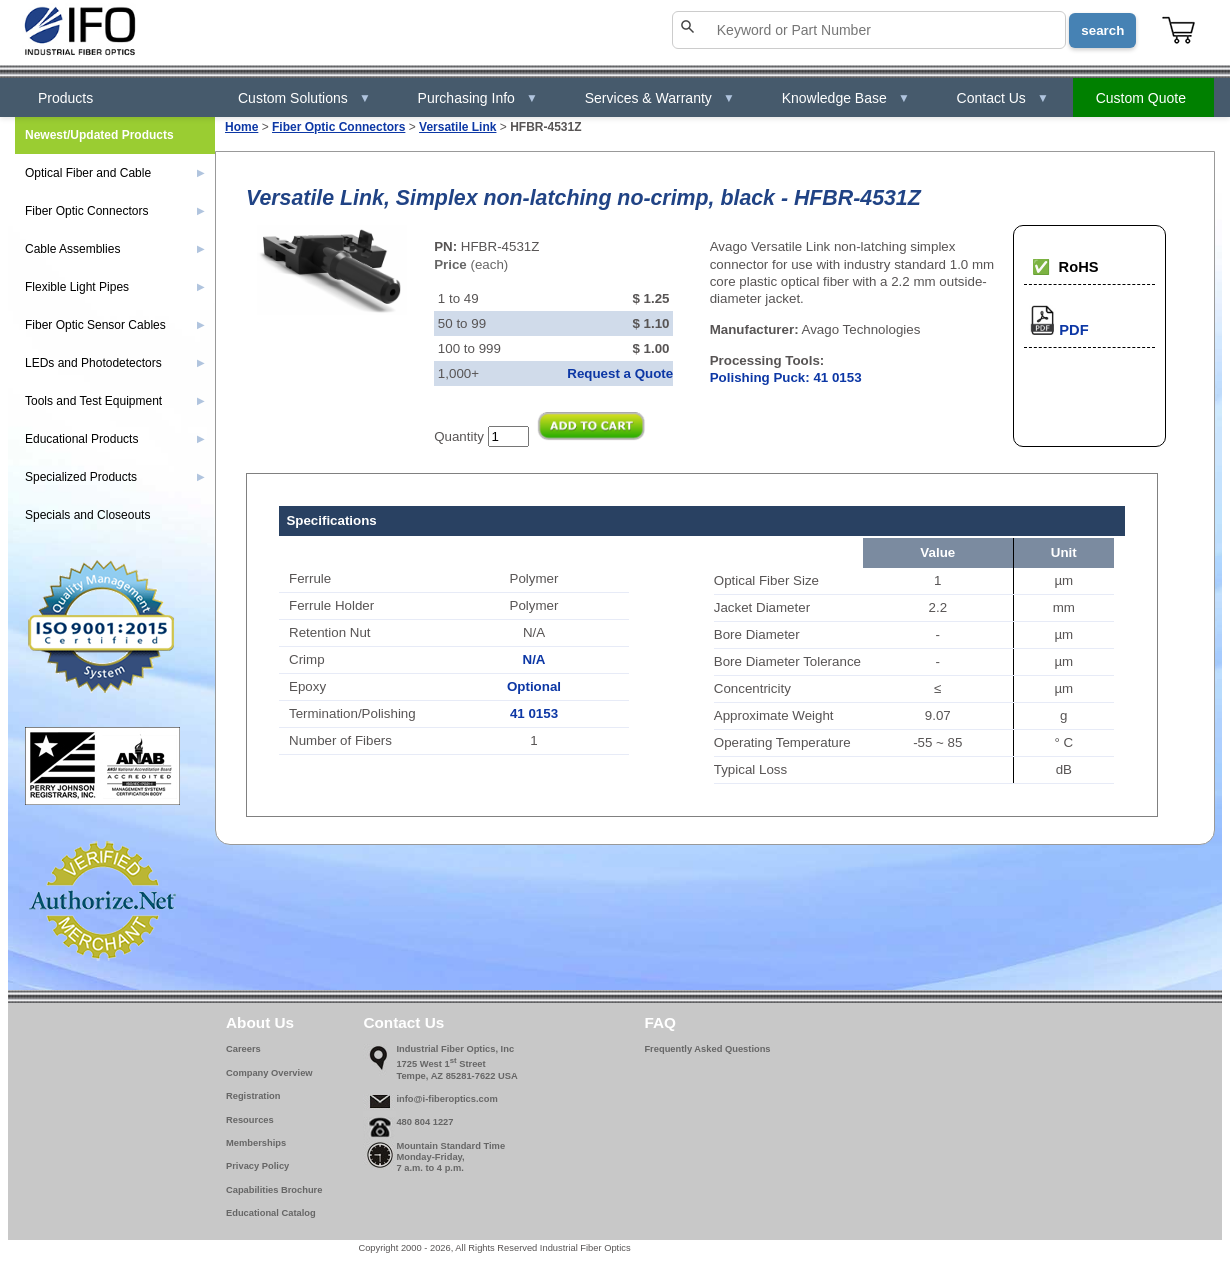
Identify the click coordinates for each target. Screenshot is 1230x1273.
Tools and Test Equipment (115, 401)
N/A (534, 659)
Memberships (256, 1143)
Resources (250, 1120)
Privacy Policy (257, 1166)
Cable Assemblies (115, 249)
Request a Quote (620, 373)
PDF (1056, 330)
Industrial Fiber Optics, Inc (455, 1049)
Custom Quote (1141, 98)
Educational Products (115, 439)
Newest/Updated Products (99, 135)
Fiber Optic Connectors (338, 127)
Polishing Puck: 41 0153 (786, 377)
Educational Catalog (271, 1213)
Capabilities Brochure (274, 1190)
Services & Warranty (660, 98)
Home (241, 127)
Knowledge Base (846, 98)
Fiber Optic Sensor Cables (115, 325)
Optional (534, 686)
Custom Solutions (304, 98)
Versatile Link (457, 127)
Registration (253, 1096)
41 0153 (534, 713)
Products (65, 98)
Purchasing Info (478, 98)
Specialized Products (115, 477)
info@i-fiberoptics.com (446, 1099)
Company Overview (269, 1073)
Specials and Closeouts (87, 515)
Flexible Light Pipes (115, 287)
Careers (243, 1049)
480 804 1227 (424, 1122)
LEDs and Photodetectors (115, 363)
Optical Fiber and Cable (115, 173)
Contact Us (1003, 98)
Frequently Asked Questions (707, 1049)
